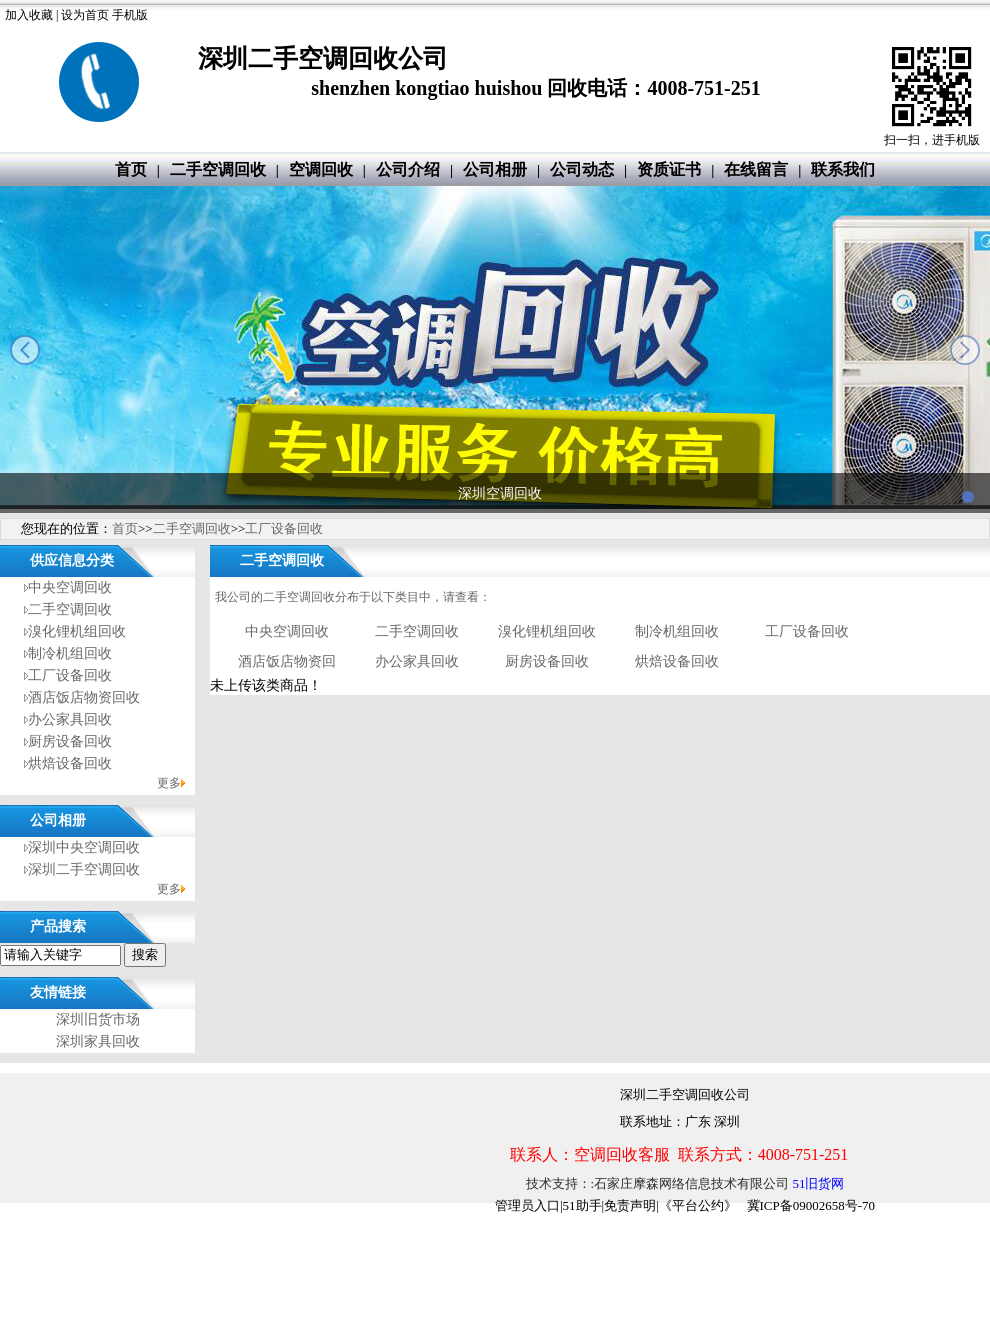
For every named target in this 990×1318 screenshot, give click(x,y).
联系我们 (843, 169)
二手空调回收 (218, 169)
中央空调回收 (70, 587)
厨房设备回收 (70, 741)
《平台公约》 (698, 1205)
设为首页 (85, 15)
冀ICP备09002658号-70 (811, 1205)
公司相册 (495, 169)
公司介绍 (408, 169)
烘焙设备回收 (70, 763)
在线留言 (756, 169)
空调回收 (321, 169)
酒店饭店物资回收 (84, 697)
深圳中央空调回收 (84, 847)
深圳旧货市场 (98, 1019)
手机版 (130, 15)
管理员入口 (527, 1205)
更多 (169, 783)
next (965, 350)
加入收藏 (29, 15)
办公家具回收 (70, 719)
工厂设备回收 (284, 528)
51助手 (582, 1205)
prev (25, 350)
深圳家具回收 (98, 1041)
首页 (131, 169)
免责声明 (630, 1205)
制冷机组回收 (70, 653)
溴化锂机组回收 (77, 631)
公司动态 (582, 169)
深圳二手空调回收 (84, 869)
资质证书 (669, 169)
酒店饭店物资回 (287, 661)
